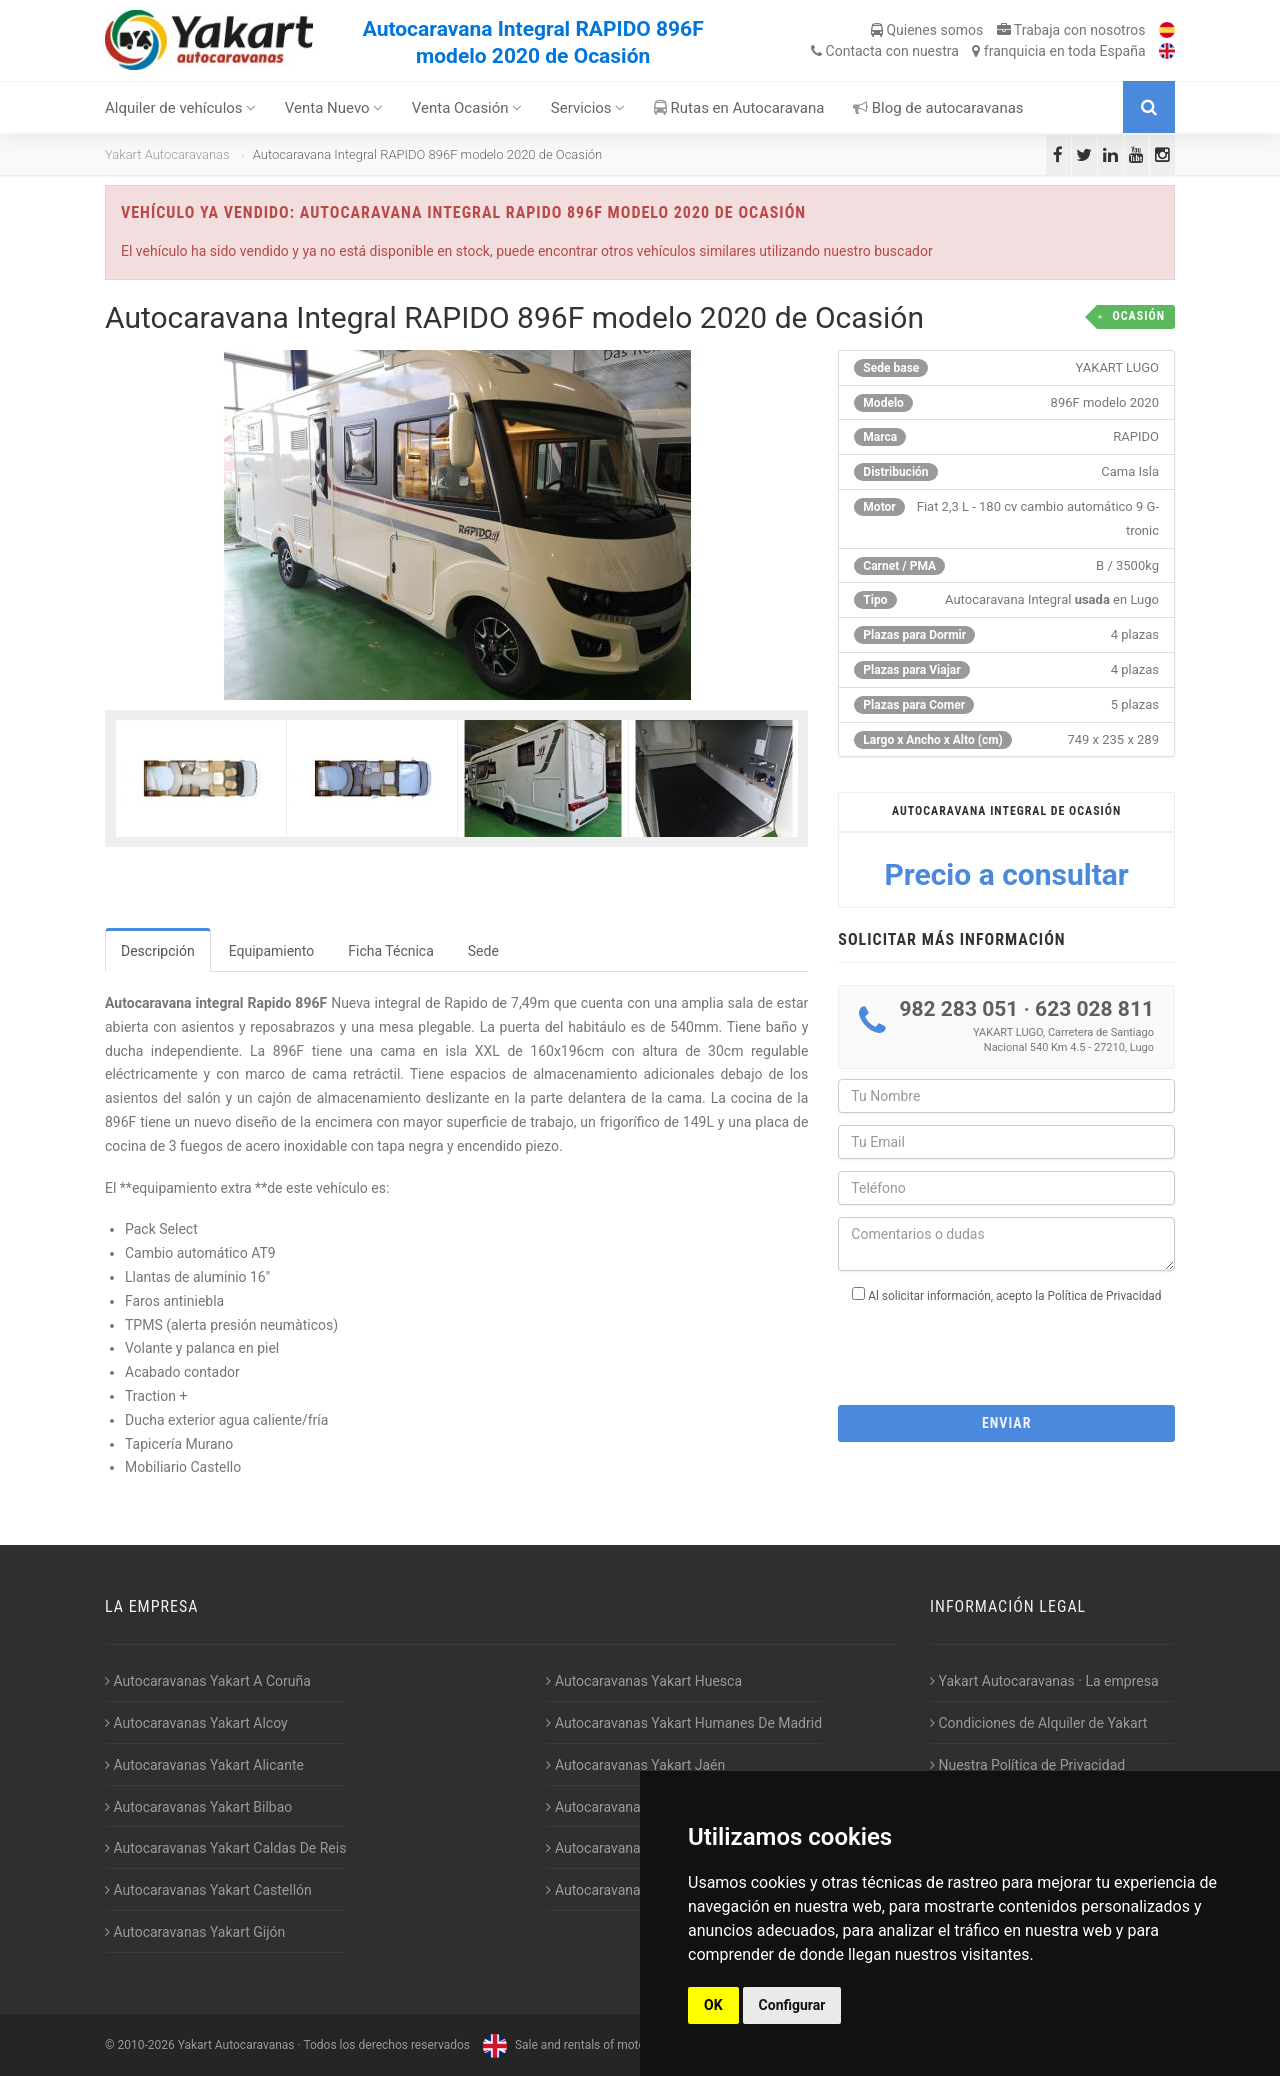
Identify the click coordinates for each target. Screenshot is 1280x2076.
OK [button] (713, 2005)
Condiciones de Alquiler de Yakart (1038, 1723)
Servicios (588, 108)
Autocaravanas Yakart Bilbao (198, 1807)
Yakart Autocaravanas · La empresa (1044, 1681)
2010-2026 (145, 2045)
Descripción (158, 951)
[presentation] (1007, 1348)
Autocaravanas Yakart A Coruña (208, 1681)
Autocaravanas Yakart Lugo (635, 1807)
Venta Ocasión (467, 108)
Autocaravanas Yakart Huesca (644, 1681)
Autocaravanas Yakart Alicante (204, 1765)
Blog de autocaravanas (938, 108)
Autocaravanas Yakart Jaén (635, 1765)
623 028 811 (1094, 1009)
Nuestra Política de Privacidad (1027, 1765)
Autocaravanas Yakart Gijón (195, 1932)
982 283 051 (958, 1009)
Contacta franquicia (978, 51)
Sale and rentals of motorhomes (582, 2045)
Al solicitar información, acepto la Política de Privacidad (1014, 1296)
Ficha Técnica (391, 951)
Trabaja (1071, 30)
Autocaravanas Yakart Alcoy (196, 1723)
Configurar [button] (792, 2005)
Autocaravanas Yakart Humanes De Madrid (684, 1723)
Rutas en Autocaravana (739, 108)
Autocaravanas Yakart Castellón (208, 1890)
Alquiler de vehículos (180, 108)
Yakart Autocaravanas (167, 154)
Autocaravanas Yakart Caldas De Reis (225, 1848)
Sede (483, 951)
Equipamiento (272, 951)
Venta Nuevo (334, 108)
